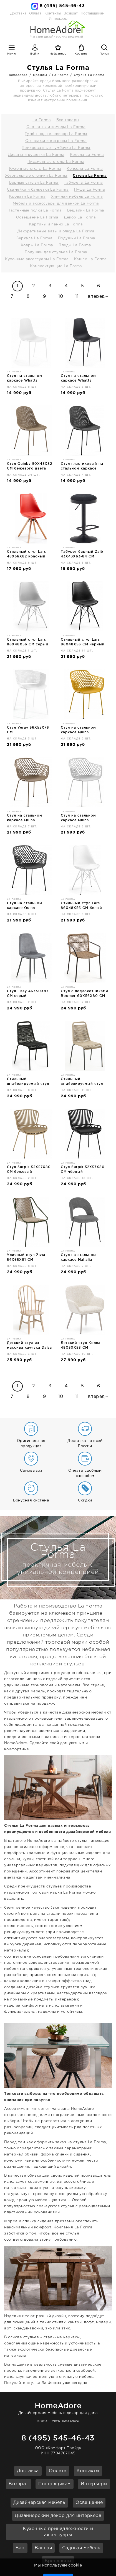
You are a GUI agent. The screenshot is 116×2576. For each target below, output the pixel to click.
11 (77, 296)
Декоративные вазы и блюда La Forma (56, 231)
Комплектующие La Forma (56, 266)
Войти (34, 54)
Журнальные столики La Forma (36, 175)
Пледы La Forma (75, 245)
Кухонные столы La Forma (35, 168)
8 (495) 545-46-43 (62, 6)
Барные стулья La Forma (34, 182)
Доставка (18, 13)
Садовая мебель (81, 2548)
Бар (20, 2548)
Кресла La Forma (87, 154)
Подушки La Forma (76, 238)
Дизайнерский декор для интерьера (58, 2516)
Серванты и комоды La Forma (55, 127)
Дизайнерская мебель (39, 2503)
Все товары (67, 120)
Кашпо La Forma (90, 259)
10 (60, 296)
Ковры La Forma (37, 245)
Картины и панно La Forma (56, 224)
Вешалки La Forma (85, 210)
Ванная (43, 2548)
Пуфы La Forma (89, 189)
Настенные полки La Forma (34, 210)
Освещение (89, 2503)
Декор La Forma (80, 217)
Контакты (52, 13)
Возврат (71, 13)
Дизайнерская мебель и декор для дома (58, 2407)
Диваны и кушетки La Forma (36, 154)
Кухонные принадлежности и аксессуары (58, 2532)
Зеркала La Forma (34, 238)
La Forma (60, 75)
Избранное (58, 54)
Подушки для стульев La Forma (56, 252)
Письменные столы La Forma (56, 161)
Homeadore (17, 75)
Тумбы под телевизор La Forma (56, 134)
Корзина (81, 54)
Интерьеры (94, 2484)
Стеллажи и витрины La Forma (56, 140)
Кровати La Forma (27, 196)
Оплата (35, 13)
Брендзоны (58, 2561)
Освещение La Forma (37, 217)
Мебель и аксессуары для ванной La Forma (56, 203)
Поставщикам (92, 13)
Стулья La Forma (89, 75)
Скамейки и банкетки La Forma (38, 189)
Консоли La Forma (85, 168)
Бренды (40, 75)
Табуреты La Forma (83, 182)
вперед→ (99, 296)
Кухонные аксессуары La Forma (37, 259)
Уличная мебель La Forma (77, 196)
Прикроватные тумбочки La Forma (56, 147)
